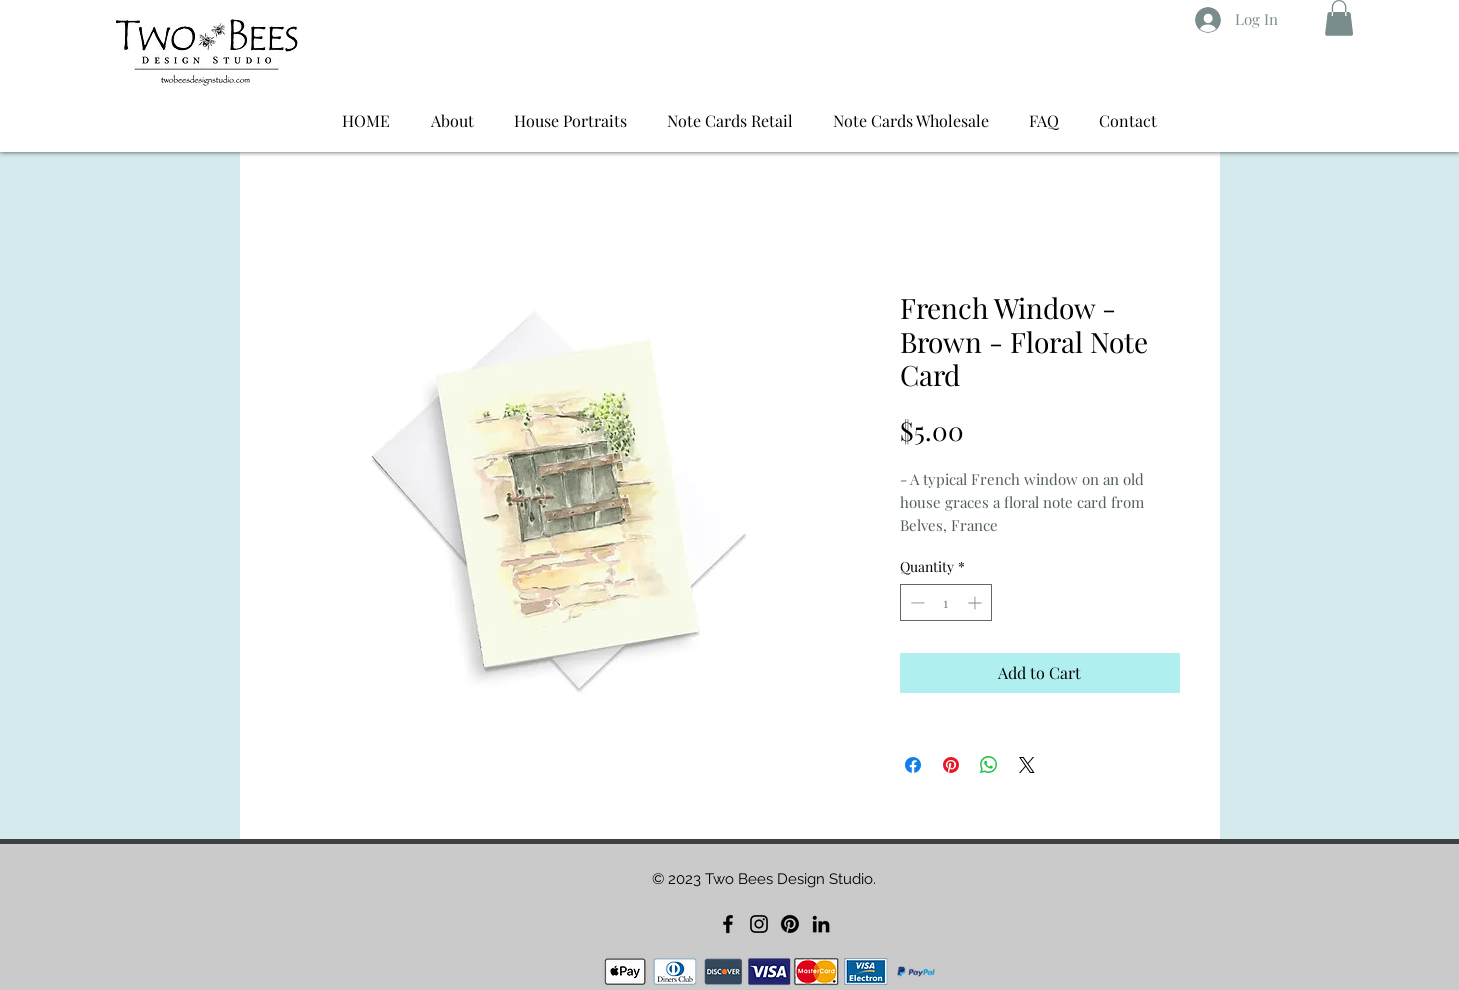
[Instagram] (759, 924)
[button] (1339, 18)
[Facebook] (728, 924)
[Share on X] (1027, 765)
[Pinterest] (790, 924)
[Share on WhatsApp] (989, 765)
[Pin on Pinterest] (951, 765)
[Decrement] (915, 602)
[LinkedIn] (821, 924)
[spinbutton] (946, 602)
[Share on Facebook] (913, 765)
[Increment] (976, 602)
